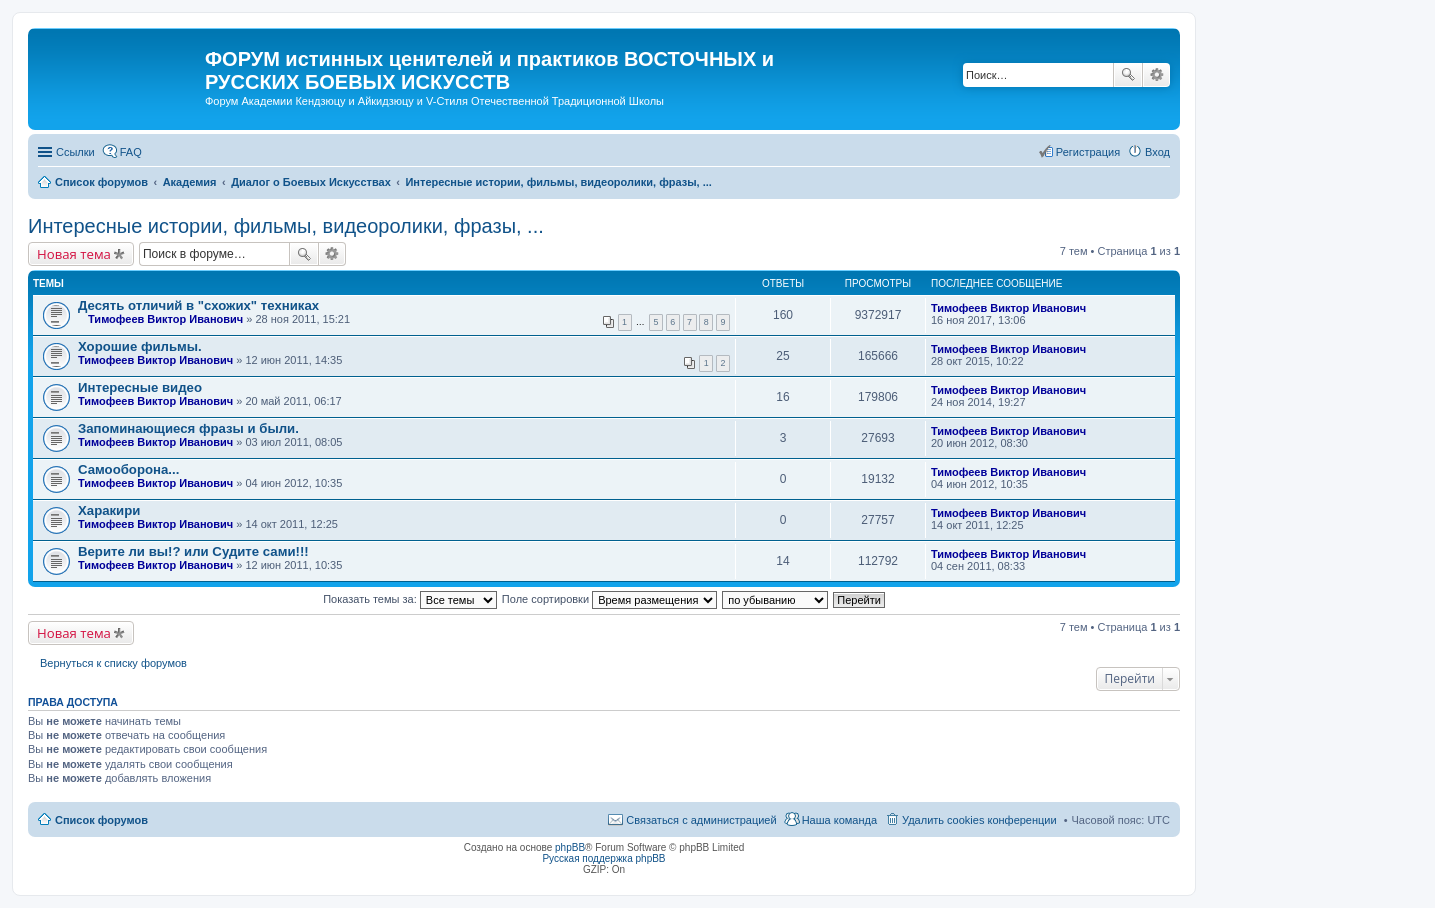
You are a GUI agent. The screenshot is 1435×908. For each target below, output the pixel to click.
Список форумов (101, 820)
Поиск (1128, 75)
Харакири (109, 510)
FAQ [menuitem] (131, 152)
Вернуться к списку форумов (113, 663)
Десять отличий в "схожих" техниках (198, 305)
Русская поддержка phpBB (603, 858)
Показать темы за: (410, 599)
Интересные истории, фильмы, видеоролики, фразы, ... (286, 226)
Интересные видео (140, 387)
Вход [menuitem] (1157, 152)
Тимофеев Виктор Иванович (165, 319)
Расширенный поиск (1156, 75)
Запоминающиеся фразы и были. (188, 428)
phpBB (570, 847)
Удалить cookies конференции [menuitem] (979, 820)
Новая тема (74, 254)
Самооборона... (128, 469)
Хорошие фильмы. (140, 346)
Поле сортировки (609, 599)
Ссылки (75, 152)
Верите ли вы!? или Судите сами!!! (193, 551)
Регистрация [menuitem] (1088, 152)
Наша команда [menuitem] (839, 820)
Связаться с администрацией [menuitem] (701, 820)
